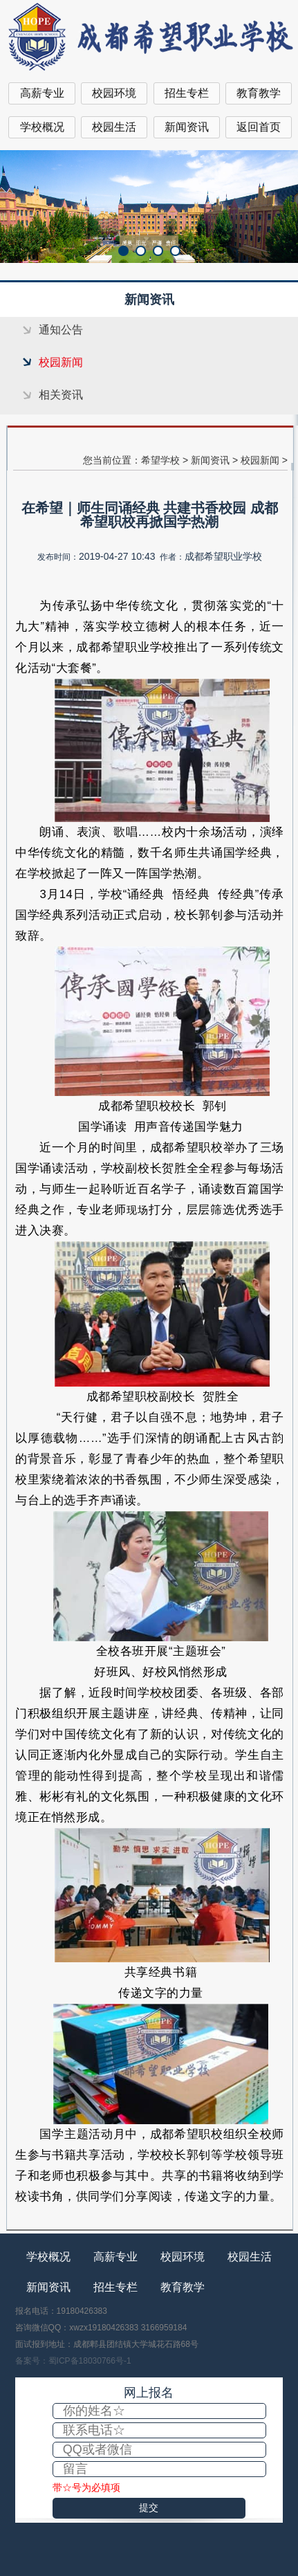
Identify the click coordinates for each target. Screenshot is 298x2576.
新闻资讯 (187, 127)
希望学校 (160, 460)
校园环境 (114, 93)
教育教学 (258, 93)
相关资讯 (61, 395)
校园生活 (114, 127)
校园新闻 (61, 362)
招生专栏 (187, 93)
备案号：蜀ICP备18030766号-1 (73, 2361)
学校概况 (42, 127)
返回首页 (258, 127)
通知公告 (61, 330)
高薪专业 (42, 93)
